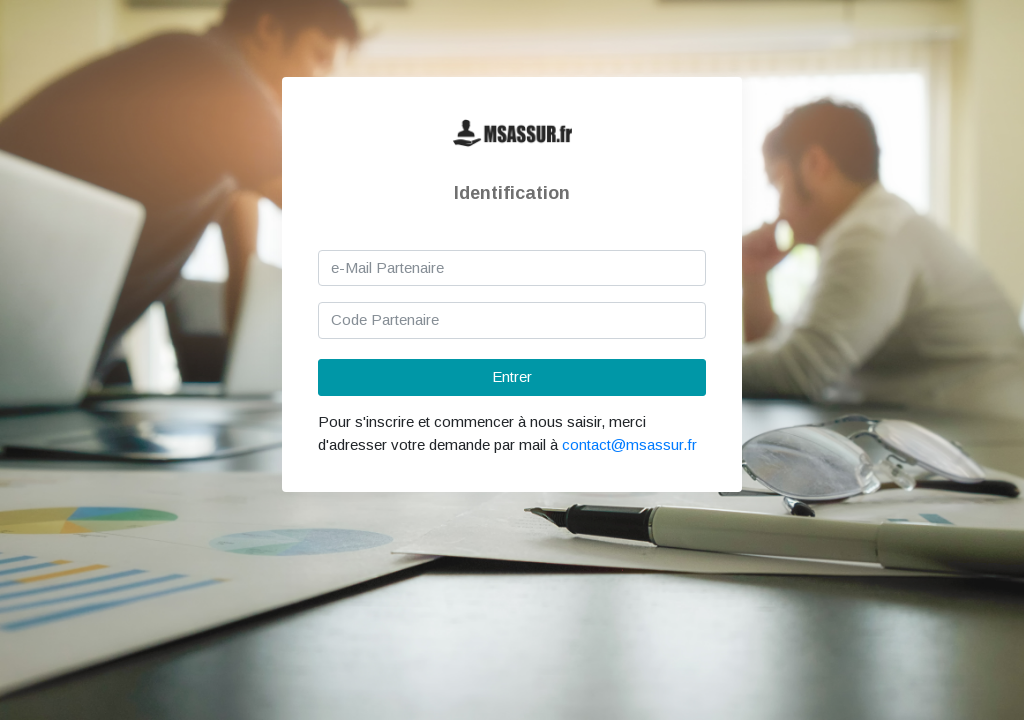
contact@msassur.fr (629, 444)
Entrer (512, 376)
